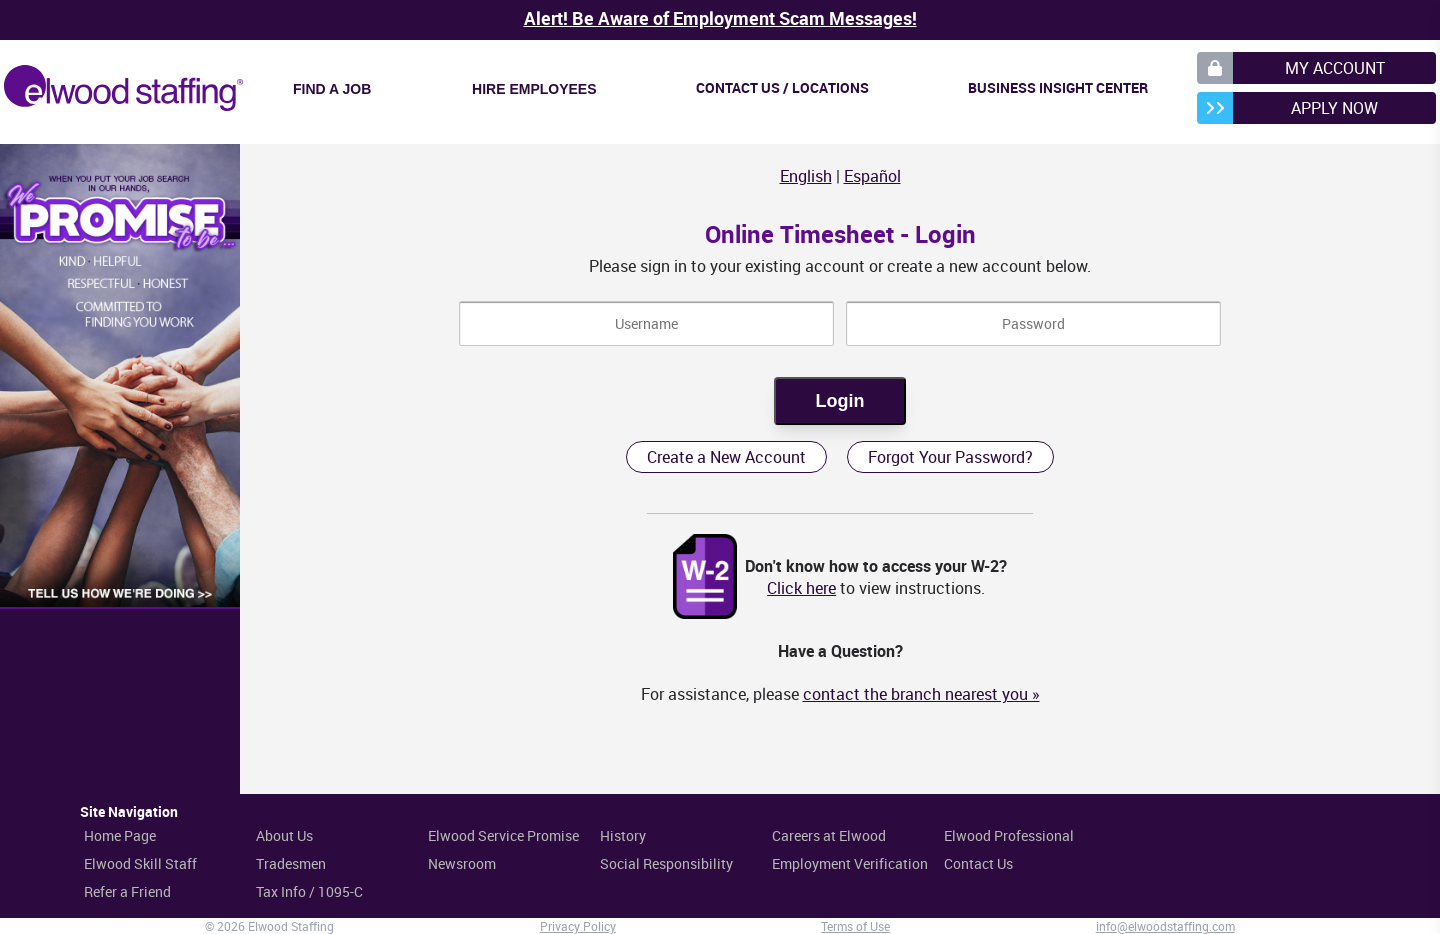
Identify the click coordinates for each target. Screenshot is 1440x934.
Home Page (120, 835)
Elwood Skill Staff (140, 863)
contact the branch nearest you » (921, 694)
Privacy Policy (578, 926)
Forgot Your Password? (950, 457)
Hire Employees (534, 89)
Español (872, 176)
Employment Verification (850, 863)
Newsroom (462, 863)
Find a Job (332, 89)
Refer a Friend (127, 891)
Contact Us (978, 863)
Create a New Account (726, 457)
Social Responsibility (666, 863)
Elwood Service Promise (503, 835)
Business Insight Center (1058, 87)
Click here (801, 588)
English (806, 176)
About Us (284, 835)
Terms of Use (855, 926)
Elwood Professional (1009, 835)
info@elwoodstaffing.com (1165, 926)
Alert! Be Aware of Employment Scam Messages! (720, 18)
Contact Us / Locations (782, 87)
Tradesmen (291, 863)
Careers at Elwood (829, 835)
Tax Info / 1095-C (309, 891)
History (623, 835)
